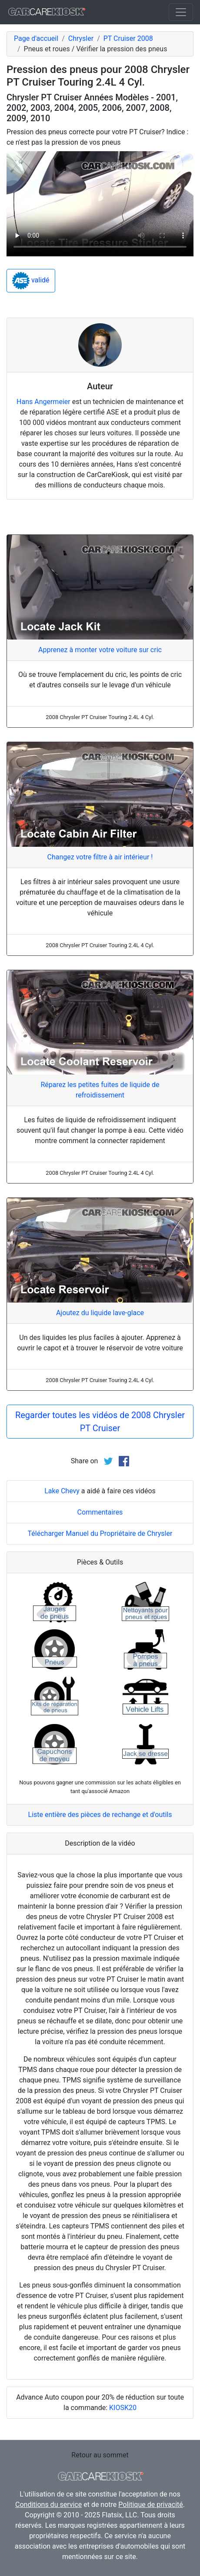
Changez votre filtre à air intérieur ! (100, 857)
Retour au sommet (99, 2455)
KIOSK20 (123, 2408)
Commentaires (100, 1512)
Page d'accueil (36, 38)
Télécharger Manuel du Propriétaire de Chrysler (100, 1533)
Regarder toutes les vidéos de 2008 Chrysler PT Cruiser (100, 1421)
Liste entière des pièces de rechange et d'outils (100, 1814)
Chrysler (80, 38)
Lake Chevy (62, 1491)
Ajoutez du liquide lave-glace (100, 1313)
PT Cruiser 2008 (128, 38)
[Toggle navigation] (181, 12)
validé (31, 280)
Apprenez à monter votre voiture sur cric (100, 650)
